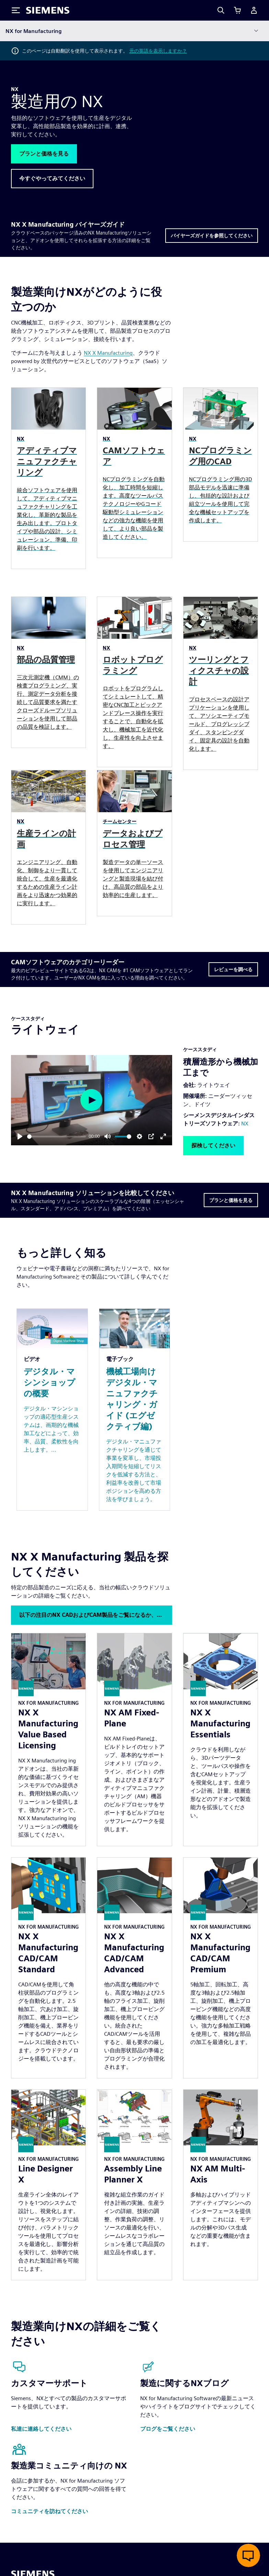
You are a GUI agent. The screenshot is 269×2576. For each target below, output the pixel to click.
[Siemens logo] (47, 10)
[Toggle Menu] (16, 10)
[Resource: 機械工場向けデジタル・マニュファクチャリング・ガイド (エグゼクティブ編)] (134, 1409)
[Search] (221, 10)
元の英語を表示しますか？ (158, 51)
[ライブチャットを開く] (248, 2555)
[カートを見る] (237, 10)
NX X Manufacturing (108, 353)
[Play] (19, 1136)
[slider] (56, 1136)
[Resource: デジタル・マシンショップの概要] (52, 1409)
